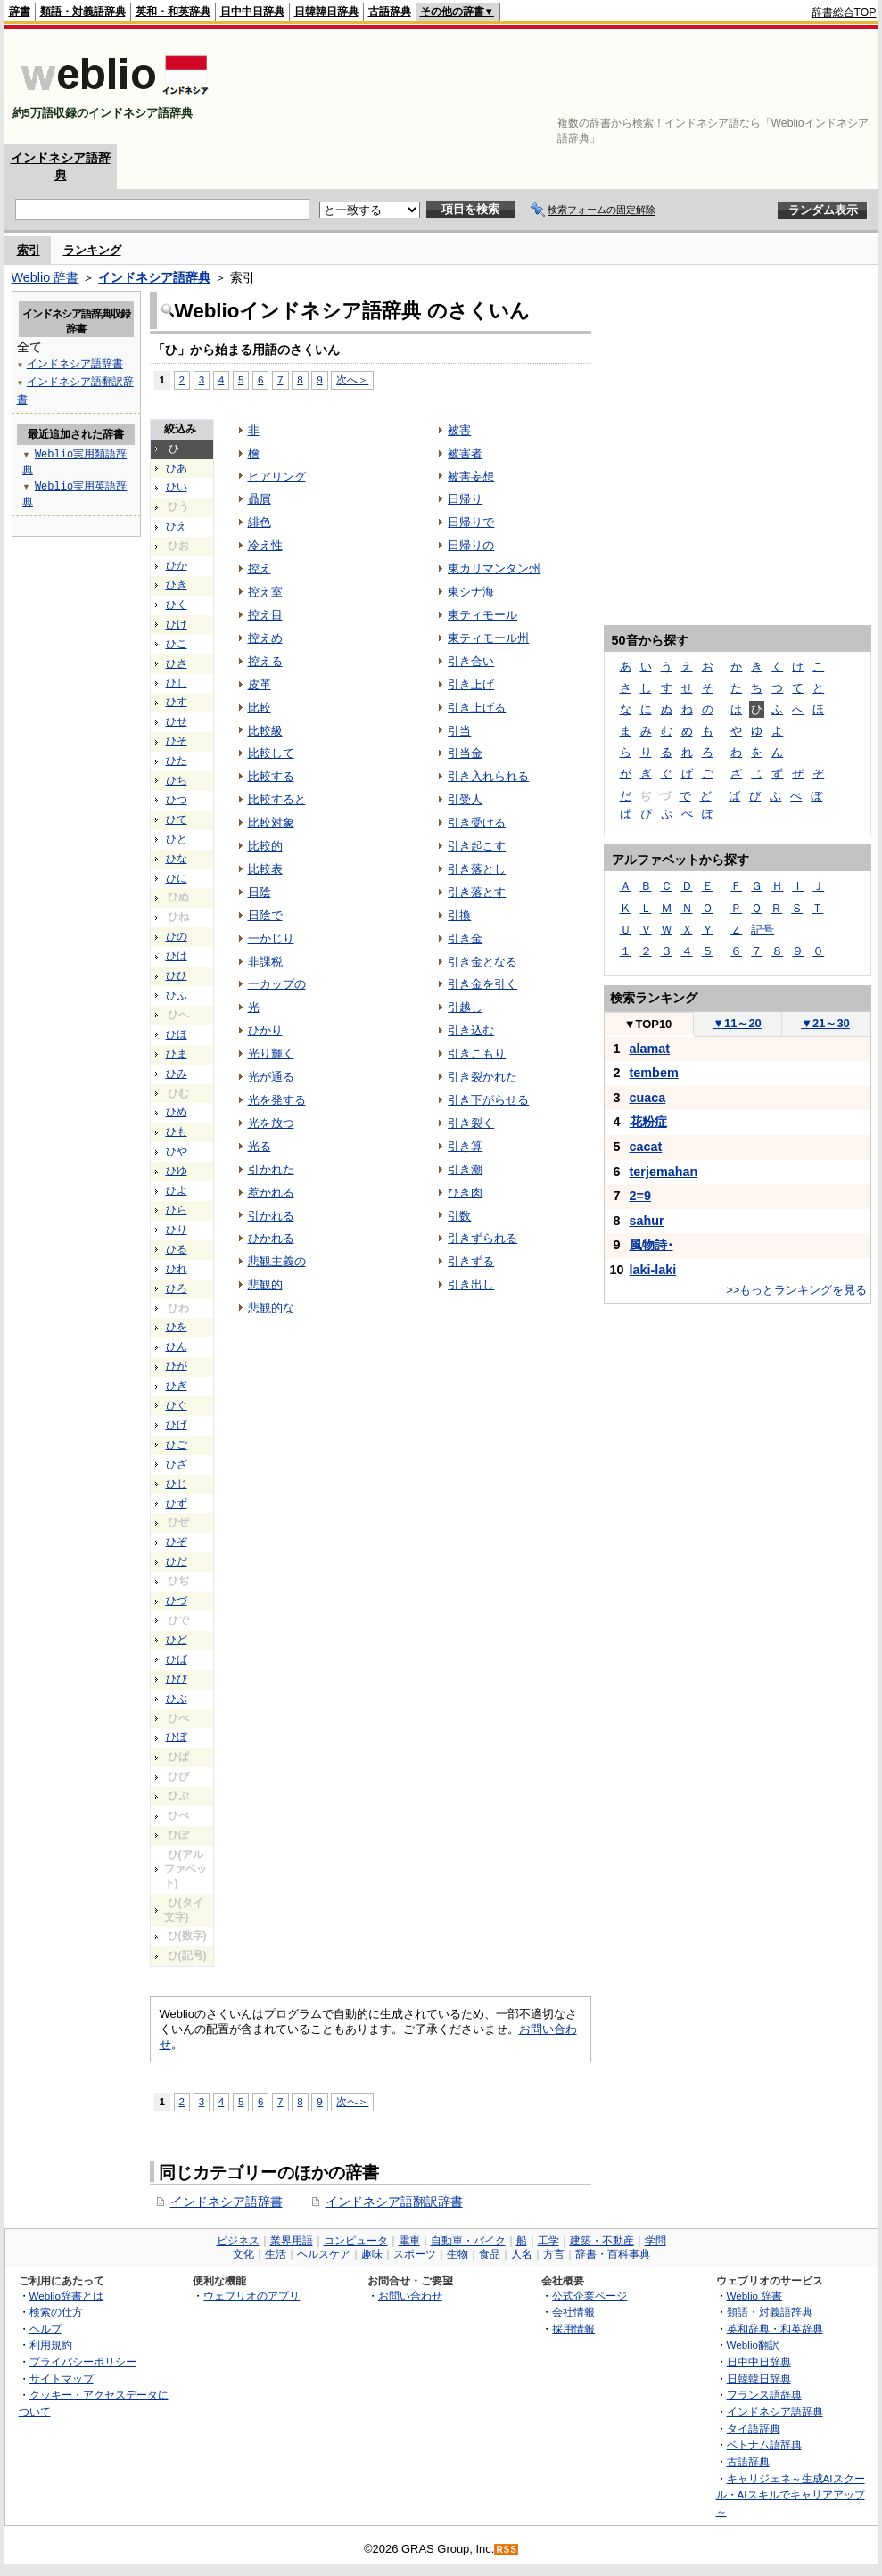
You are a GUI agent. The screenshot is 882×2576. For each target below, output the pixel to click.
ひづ (176, 1600)
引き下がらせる (488, 1100)
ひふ (176, 995)
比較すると (277, 799)
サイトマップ (61, 2378)
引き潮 (465, 1169)
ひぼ (176, 1737)
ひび (176, 1679)
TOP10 (648, 1024)
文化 (243, 2254)
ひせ (176, 721)
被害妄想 (471, 476)
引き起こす (477, 845)
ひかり (265, 1030)
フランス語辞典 (764, 2394)
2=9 (640, 1196)
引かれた (271, 1169)
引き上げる (477, 707)
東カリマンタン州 (494, 568)
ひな (176, 858)
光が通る (271, 1076)
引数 (459, 1215)
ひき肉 (465, 1192)
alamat (650, 1048)
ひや (176, 1151)
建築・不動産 (602, 2240)
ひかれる (271, 1238)
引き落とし (477, 869)
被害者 (465, 453)
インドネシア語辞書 (226, 2201)
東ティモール (482, 614)
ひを (176, 1327)
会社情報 (573, 2311)
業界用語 (291, 2240)
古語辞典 (389, 11)
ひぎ (176, 1385)
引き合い (471, 661)
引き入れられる (488, 776)
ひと (176, 839)
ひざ (176, 1464)
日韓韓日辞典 (326, 11)
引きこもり (477, 1053)
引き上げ (471, 684)
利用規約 (50, 2344)
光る (259, 1146)
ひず (176, 1503)
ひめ (176, 1112)
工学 (548, 2240)
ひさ (176, 663)
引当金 (465, 753)
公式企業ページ (589, 2295)
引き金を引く (482, 984)
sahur (647, 1221)
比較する (271, 776)
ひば (176, 1659)
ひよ (176, 1190)
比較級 (265, 730)
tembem (654, 1073)
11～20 (737, 1023)
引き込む (471, 1030)
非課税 (265, 961)
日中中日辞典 (252, 11)
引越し (465, 1007)
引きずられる (482, 1238)
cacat (646, 1147)
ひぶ (176, 1698)
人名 (521, 2254)
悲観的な (271, 1307)
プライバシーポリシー (82, 2361)
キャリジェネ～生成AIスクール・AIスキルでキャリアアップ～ (790, 2495)
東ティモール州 (488, 638)
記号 (762, 929)
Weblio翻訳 (753, 2344)
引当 (459, 730)
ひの (176, 936)
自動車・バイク (468, 2240)
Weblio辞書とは (66, 2295)
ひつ (176, 800)
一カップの (277, 984)
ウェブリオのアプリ (251, 2295)
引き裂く (471, 1123)
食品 (489, 2254)
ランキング (92, 250)
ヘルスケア (323, 2254)
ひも (176, 1131)
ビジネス (238, 2240)
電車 (409, 2240)
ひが (176, 1366)
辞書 (19, 11)
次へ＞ (352, 379)
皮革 (259, 684)
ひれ (176, 1269)
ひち (176, 780)
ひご (176, 1444)
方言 (554, 2254)
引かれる (271, 1215)
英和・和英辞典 (173, 11)
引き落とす (477, 892)
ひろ (176, 1288)
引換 (459, 915)
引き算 (465, 1146)
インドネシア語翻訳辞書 (394, 2201)
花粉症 (648, 1122)
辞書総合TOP (844, 12)
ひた (176, 760)
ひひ (176, 975)
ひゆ (176, 1171)
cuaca (648, 1097)
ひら (176, 1210)
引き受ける (477, 822)
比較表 (265, 869)
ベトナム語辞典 (764, 2444)
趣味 (372, 2254)
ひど (176, 1640)
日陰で (265, 915)
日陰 (259, 892)
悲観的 (265, 1284)
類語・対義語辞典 (83, 11)
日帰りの (471, 545)
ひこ (176, 644)
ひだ (176, 1561)
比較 (259, 707)
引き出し (471, 1284)
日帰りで (471, 522)
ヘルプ (45, 2328)
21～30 (825, 1023)
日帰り (465, 499)
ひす (176, 701)
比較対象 (271, 822)
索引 (28, 250)
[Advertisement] (821, 86)
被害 (459, 430)
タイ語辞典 (753, 2428)
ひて (176, 819)
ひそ (176, 741)
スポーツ (414, 2254)
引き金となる (482, 961)
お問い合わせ (410, 2295)
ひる (176, 1249)
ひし (176, 683)
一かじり (271, 938)
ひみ (176, 1073)
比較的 (265, 845)
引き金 (465, 938)
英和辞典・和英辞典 (775, 2328)
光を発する (277, 1100)
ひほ (176, 1034)
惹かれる (271, 1192)
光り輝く (271, 1053)
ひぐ (176, 1405)
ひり (176, 1229)
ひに (176, 878)
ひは (176, 956)
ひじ (176, 1483)
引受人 (465, 799)
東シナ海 (471, 591)
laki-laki (653, 1270)
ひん (176, 1346)
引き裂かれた (482, 1076)
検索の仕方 (56, 2311)
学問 (655, 2240)
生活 (275, 2254)
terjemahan (664, 1172)
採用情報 (573, 2328)
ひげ (176, 1425)
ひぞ (176, 1541)
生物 (457, 2254)
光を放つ (271, 1123)
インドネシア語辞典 (154, 277)
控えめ (265, 638)
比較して (271, 753)
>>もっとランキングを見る (796, 1289)
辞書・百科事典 (612, 2254)
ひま (176, 1054)
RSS (506, 2550)
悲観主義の (277, 1261)
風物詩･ (651, 1245)
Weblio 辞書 (45, 277)
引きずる (471, 1261)
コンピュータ (356, 2240)
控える (265, 661)
